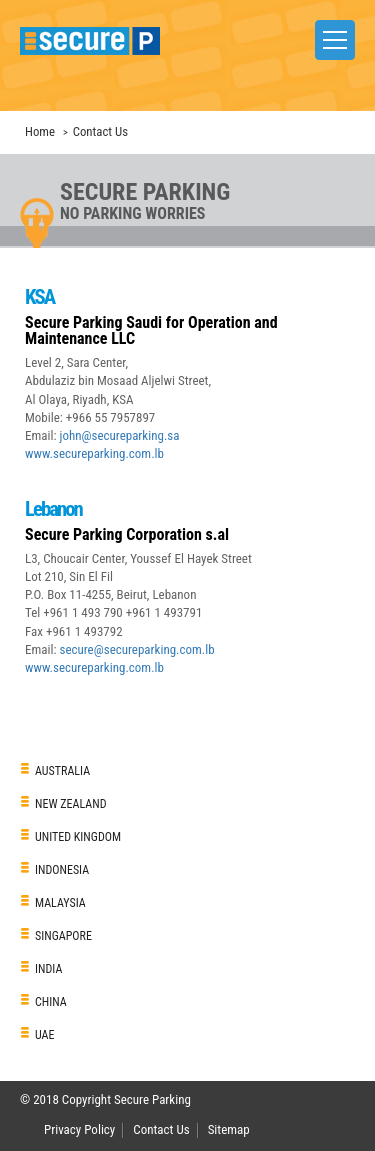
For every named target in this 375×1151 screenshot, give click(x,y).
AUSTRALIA (62, 771)
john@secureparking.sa (119, 435)
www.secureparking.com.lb (94, 453)
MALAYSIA (60, 903)
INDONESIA (62, 870)
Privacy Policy (79, 1129)
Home (40, 131)
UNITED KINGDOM (78, 837)
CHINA (51, 1002)
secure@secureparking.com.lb (136, 649)
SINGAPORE (63, 936)
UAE (45, 1035)
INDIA (48, 969)
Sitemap (229, 1129)
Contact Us (161, 1129)
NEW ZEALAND (70, 804)
